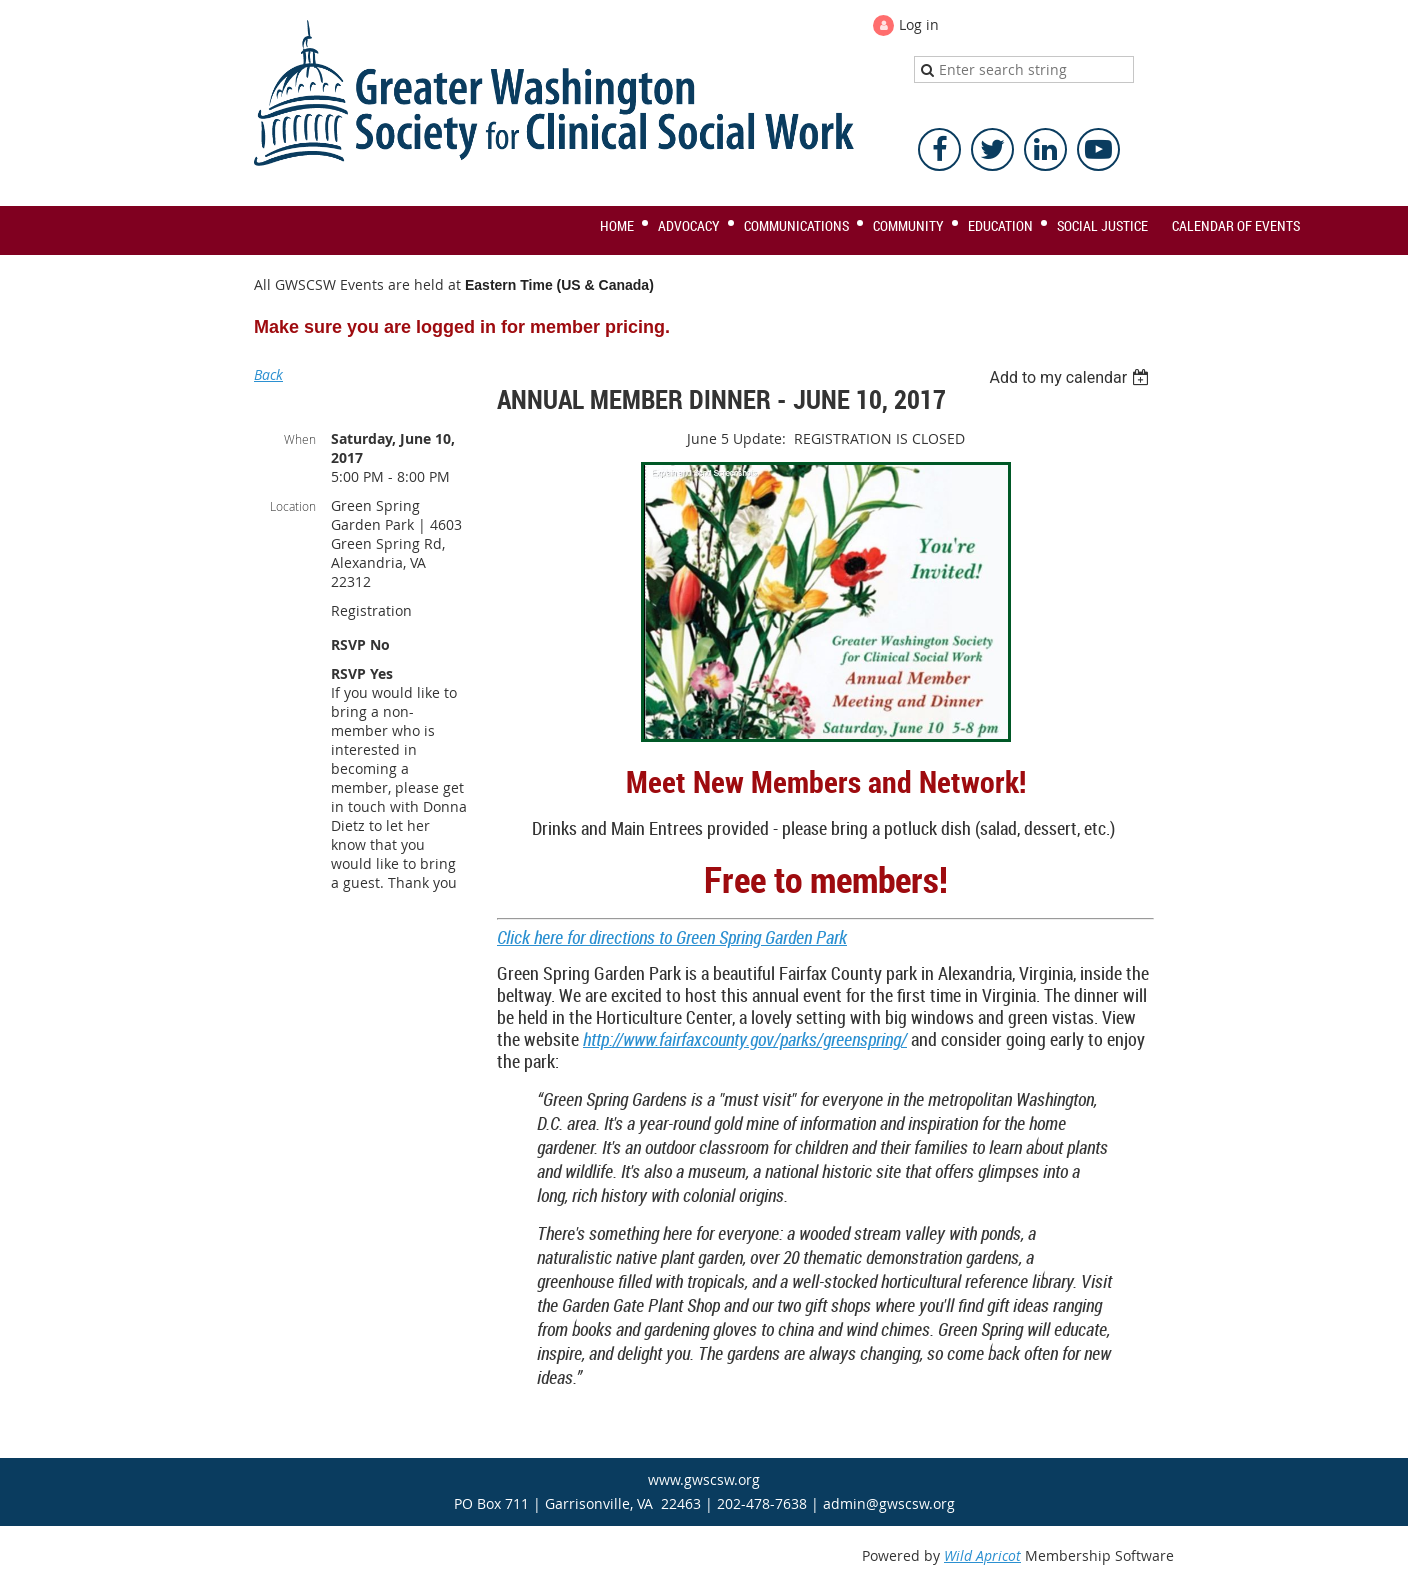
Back (268, 374)
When (300, 439)
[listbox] (1071, 377)
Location (293, 506)
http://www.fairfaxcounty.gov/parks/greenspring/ (745, 1039)
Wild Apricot (982, 1555)
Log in (919, 24)
